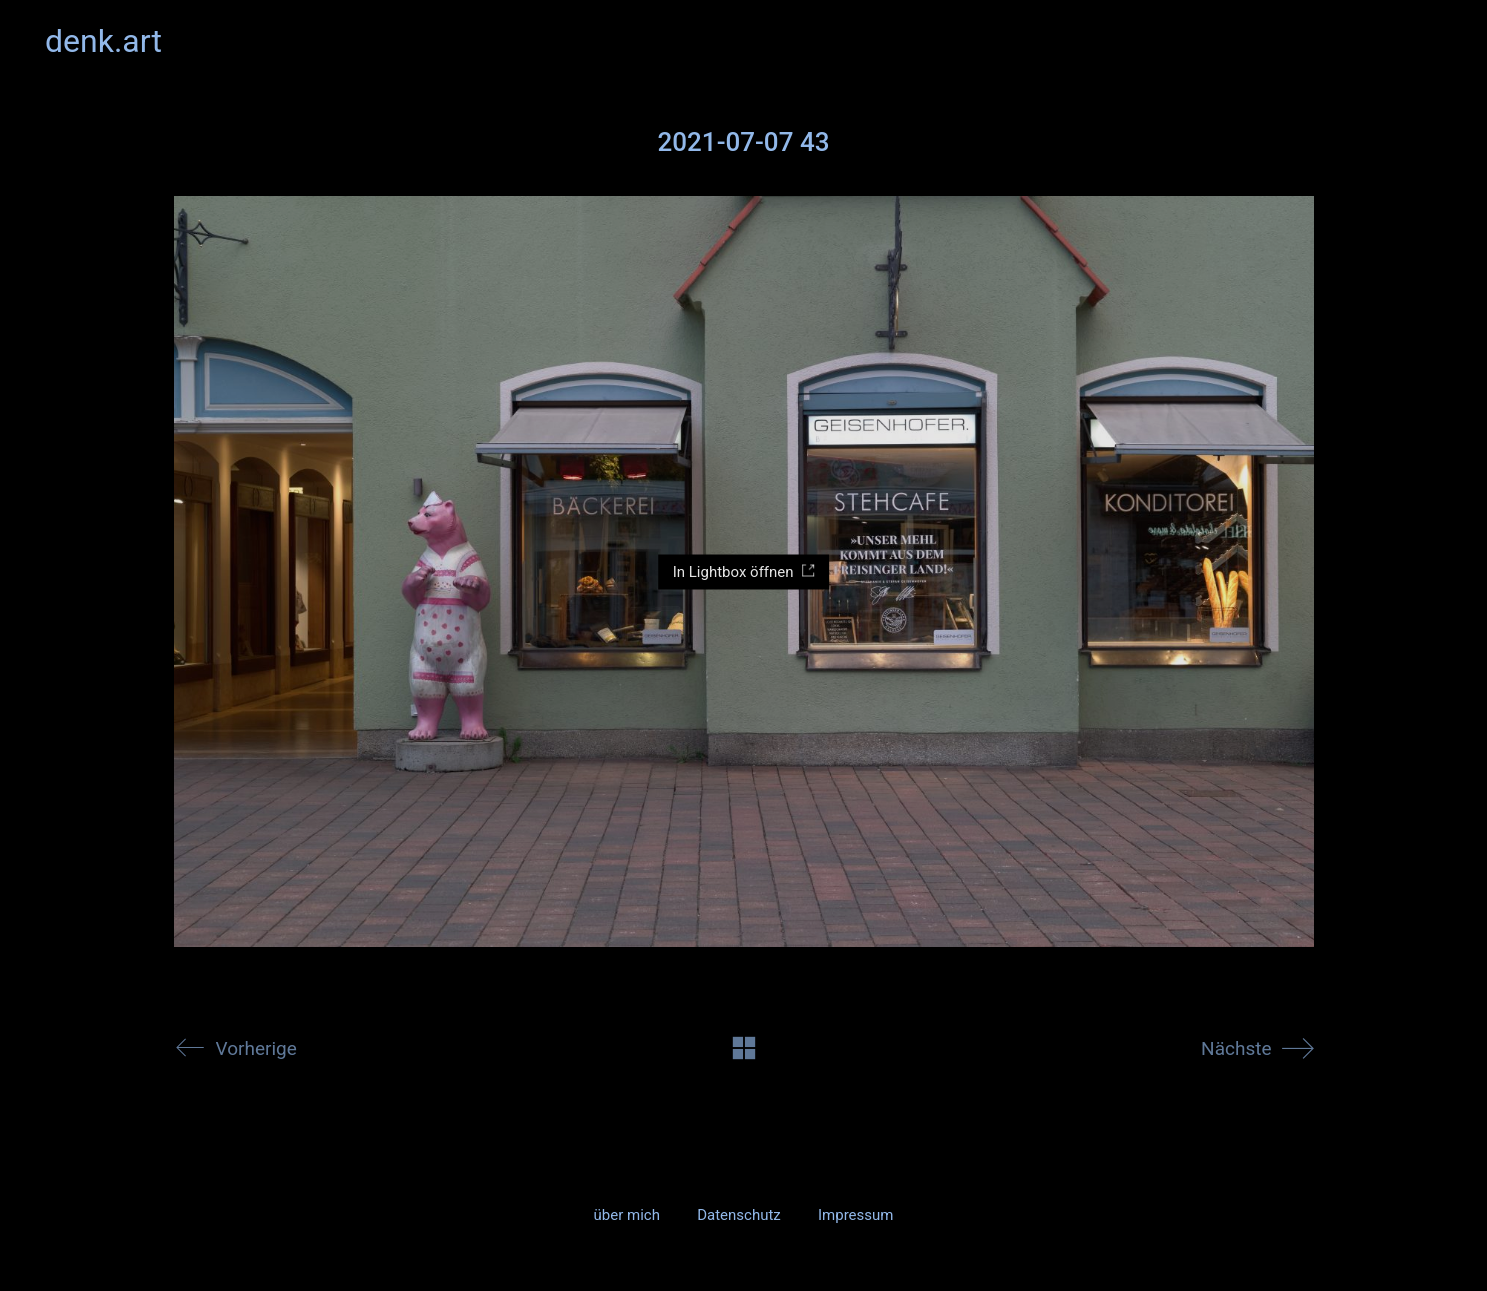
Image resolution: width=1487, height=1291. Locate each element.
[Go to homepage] (103, 41)
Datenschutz (739, 1215)
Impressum (855, 1215)
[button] (1430, 41)
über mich (627, 1215)
